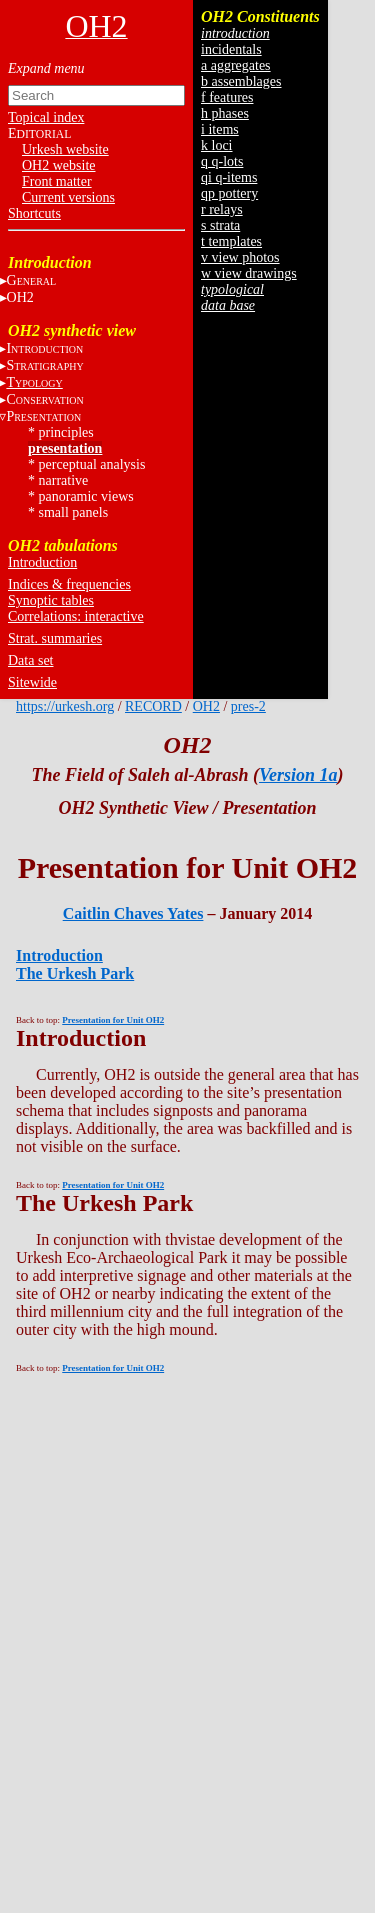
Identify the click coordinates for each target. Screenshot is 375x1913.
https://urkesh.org (65, 706)
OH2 (206, 706)
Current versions (68, 197)
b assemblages (241, 81)
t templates (231, 241)
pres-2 (248, 706)
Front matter (57, 181)
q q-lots (222, 161)
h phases (225, 113)
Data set (30, 660)
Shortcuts (34, 213)
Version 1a (298, 775)
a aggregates (236, 65)
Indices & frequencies (69, 584)
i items (220, 129)
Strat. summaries (55, 638)
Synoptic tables (51, 600)
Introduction (42, 562)
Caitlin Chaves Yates (133, 913)
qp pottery (229, 193)
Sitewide (32, 682)
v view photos (240, 257)
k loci (217, 145)
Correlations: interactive (76, 616)
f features (227, 97)
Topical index (46, 117)
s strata (220, 225)
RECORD (153, 706)
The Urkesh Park (75, 973)
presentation (65, 448)
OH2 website (59, 165)
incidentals (231, 49)
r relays (222, 209)
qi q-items (229, 177)
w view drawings (249, 273)
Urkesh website (65, 149)
